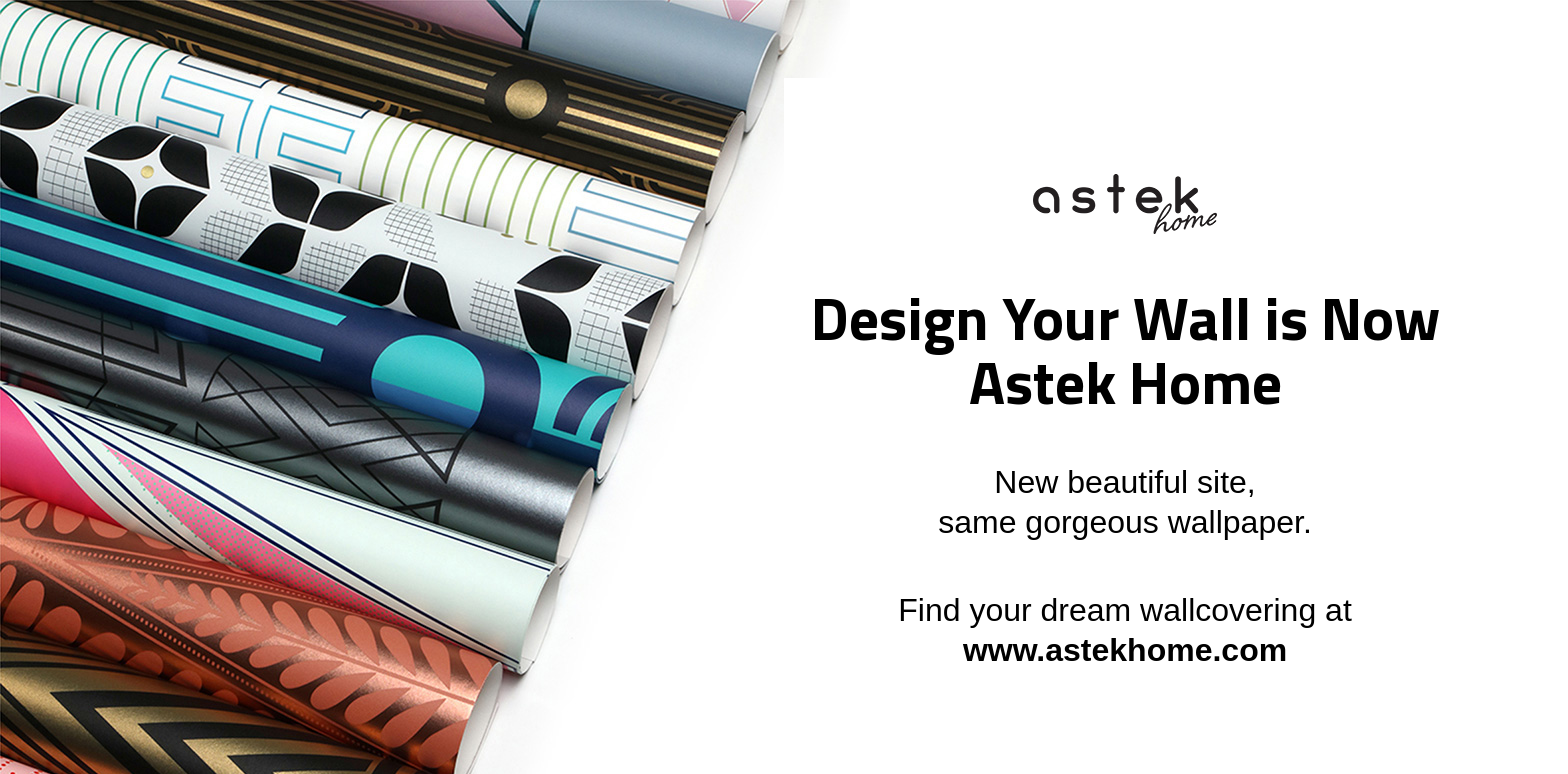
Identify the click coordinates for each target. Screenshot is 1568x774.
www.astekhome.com (1125, 650)
